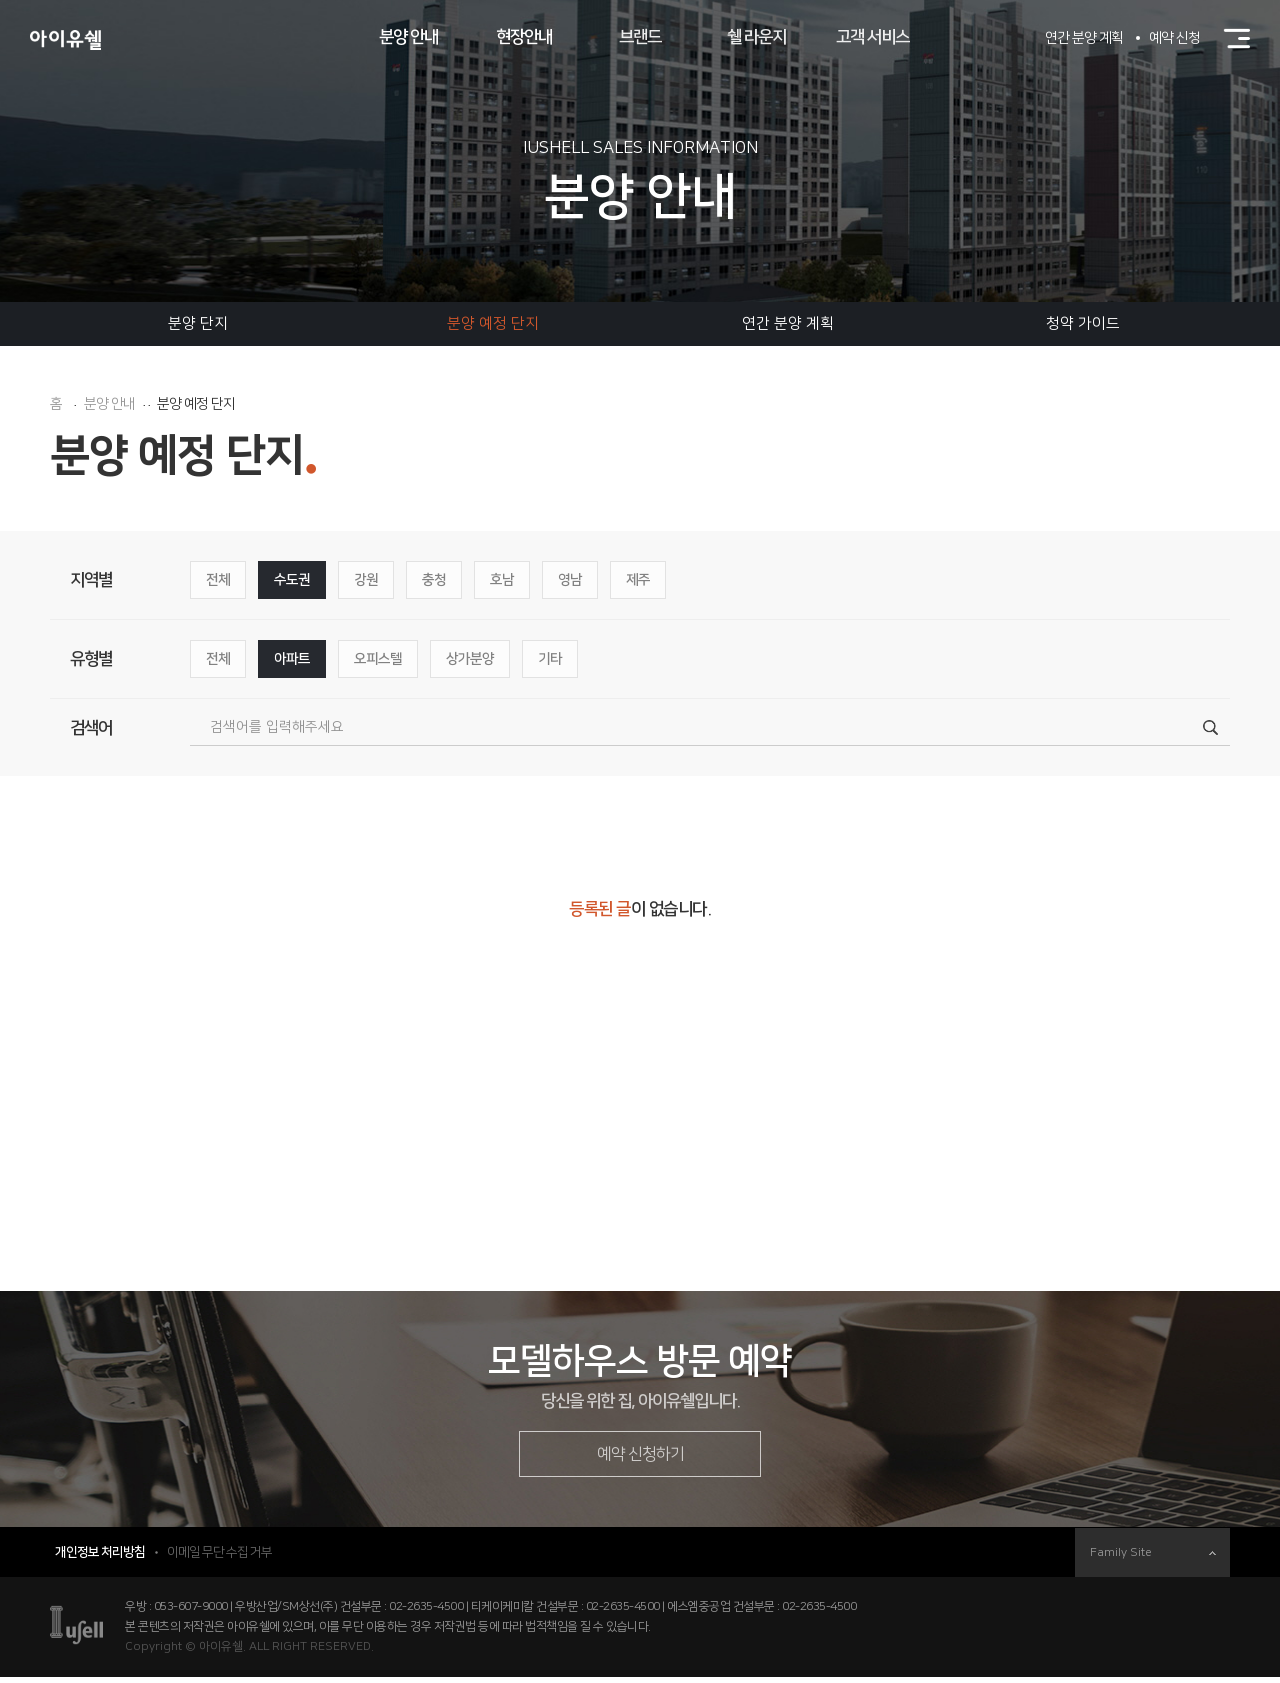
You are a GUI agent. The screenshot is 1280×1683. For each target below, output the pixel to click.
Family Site (1153, 1558)
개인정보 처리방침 (100, 1558)
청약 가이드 (1083, 323)
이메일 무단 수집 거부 (219, 1558)
